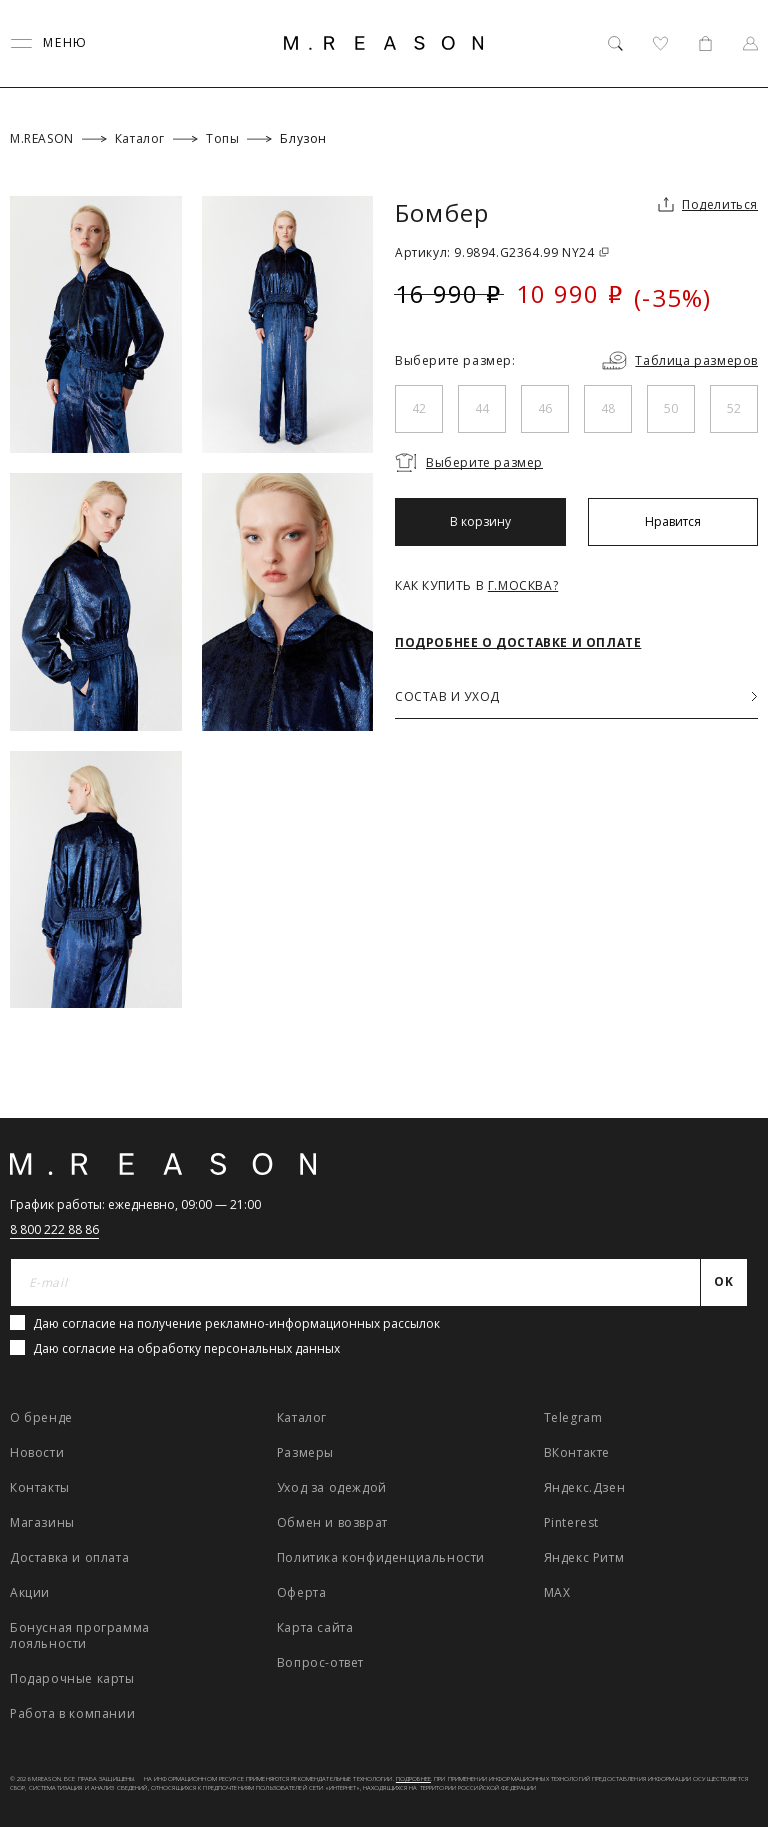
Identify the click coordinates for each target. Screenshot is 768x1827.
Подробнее (413, 1779)
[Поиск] (615, 43)
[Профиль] (750, 43)
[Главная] (384, 43)
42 (419, 408)
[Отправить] (724, 1283)
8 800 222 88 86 (54, 1229)
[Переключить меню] (49, 43)
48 (608, 408)
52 (734, 408)
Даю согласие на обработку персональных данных (186, 1348)
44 (482, 408)
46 (545, 408)
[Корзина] (705, 43)
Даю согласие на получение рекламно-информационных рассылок (236, 1323)
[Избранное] (660, 43)
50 (671, 408)
